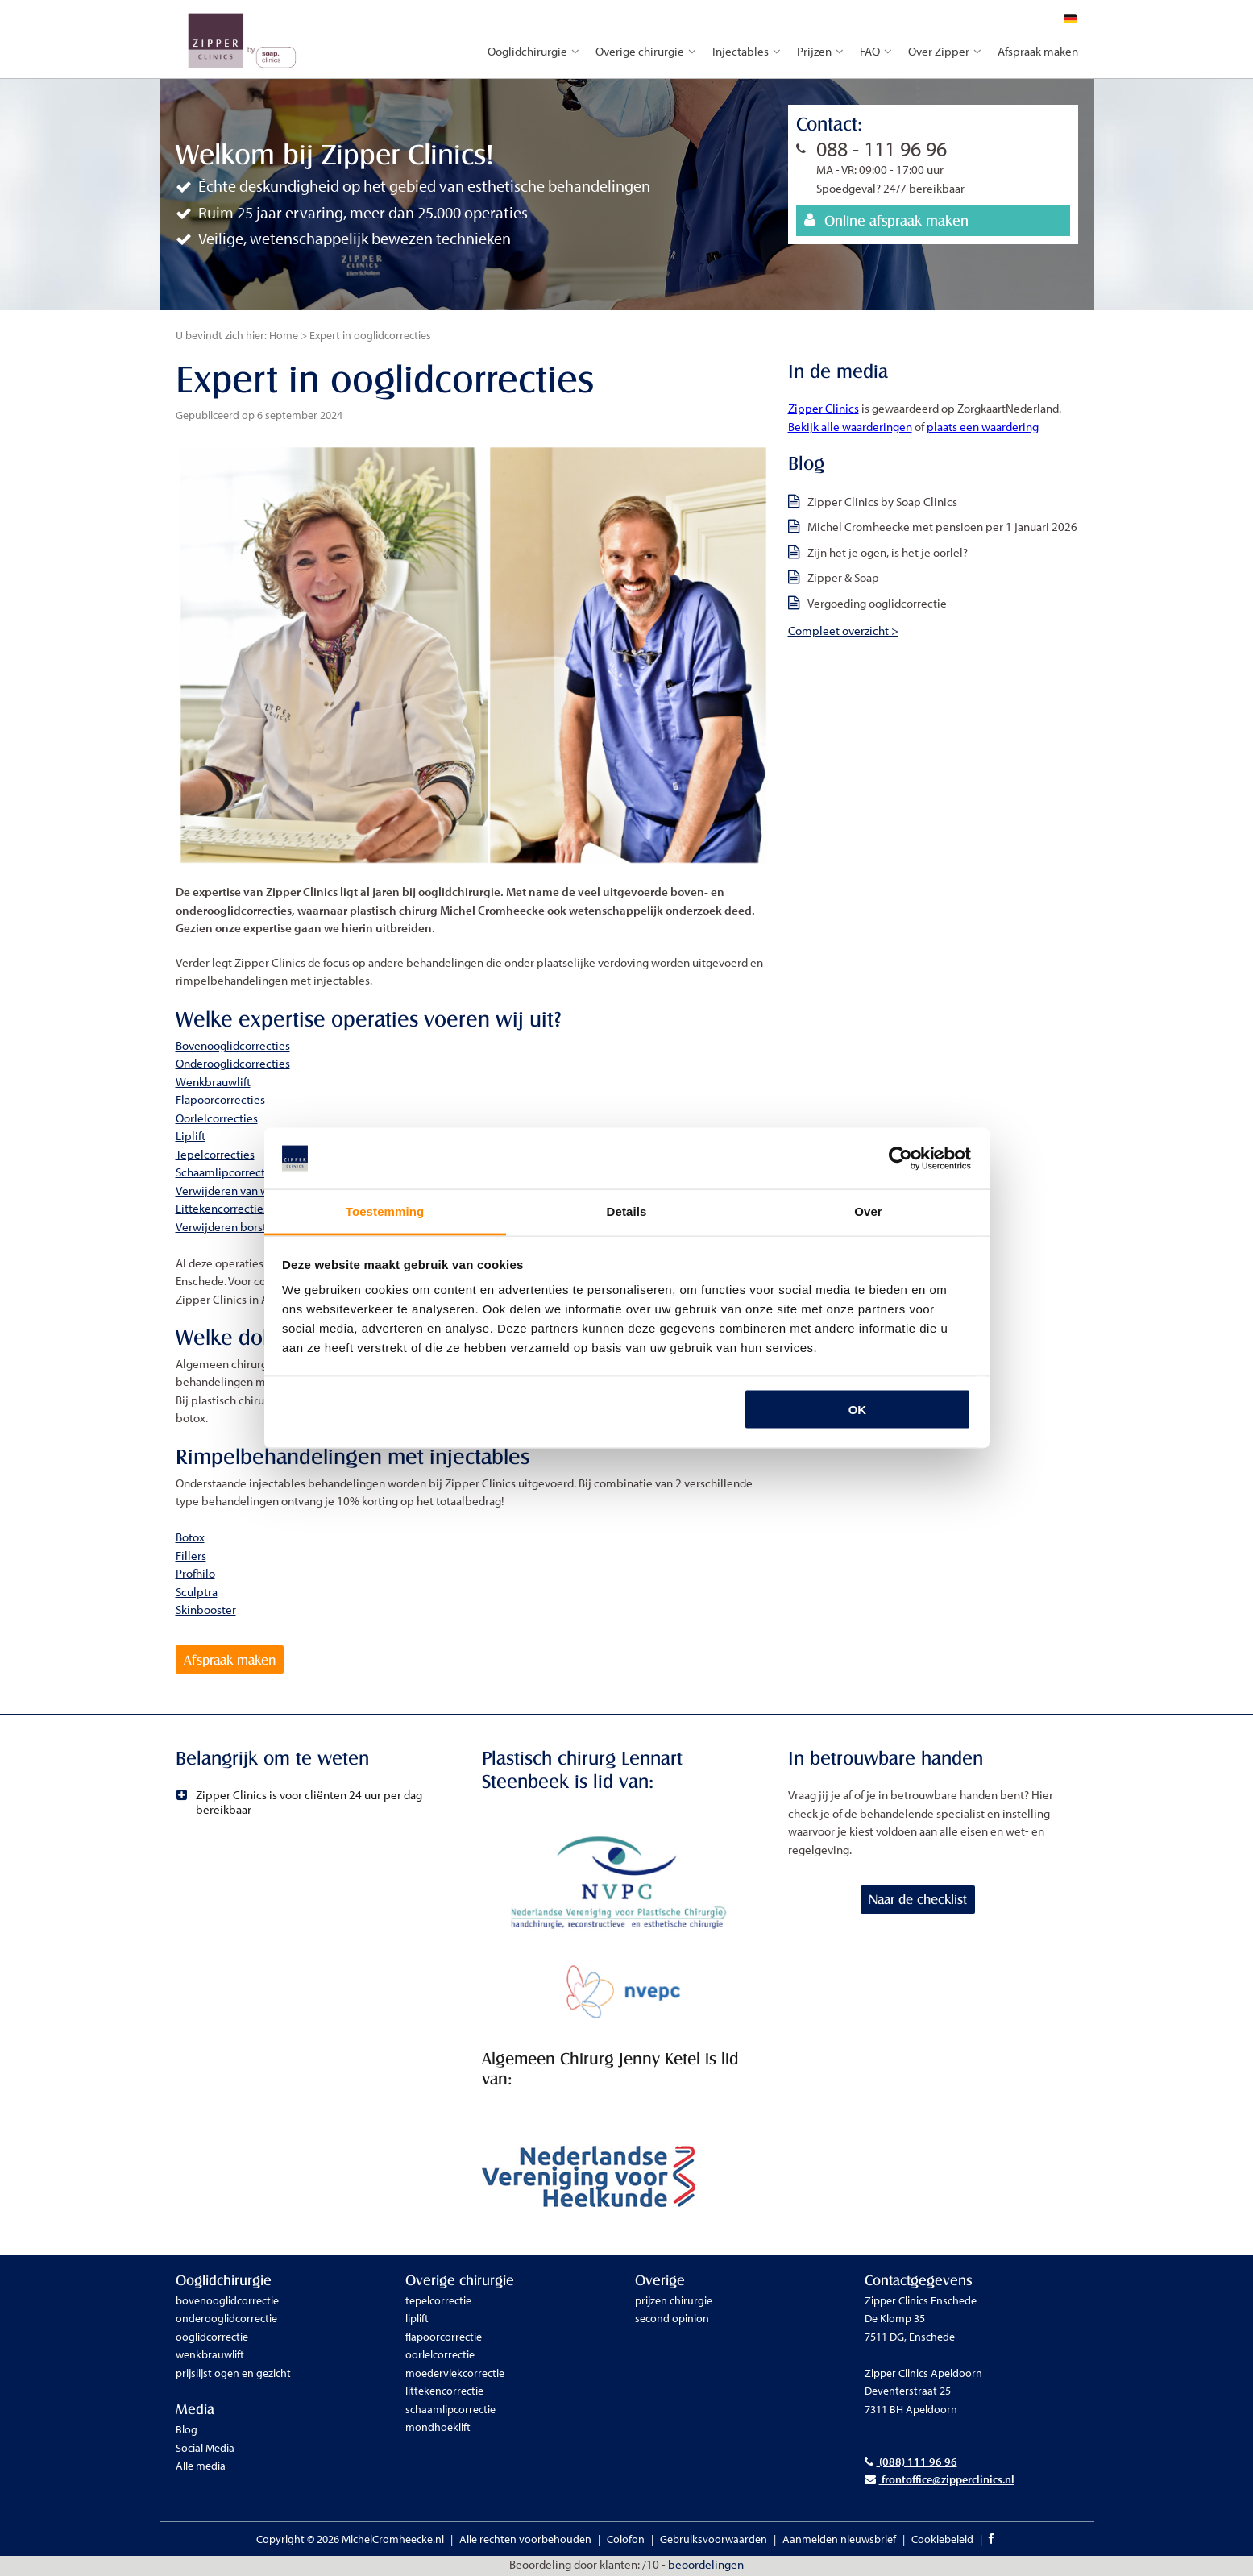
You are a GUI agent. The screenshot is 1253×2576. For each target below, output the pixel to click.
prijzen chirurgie (673, 2302)
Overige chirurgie (645, 51)
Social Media (205, 2449)
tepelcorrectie (438, 2302)
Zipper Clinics (823, 408)
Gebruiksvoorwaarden (713, 2540)
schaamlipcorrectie (450, 2411)
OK (857, 1409)
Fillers (191, 1555)
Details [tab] (627, 1211)
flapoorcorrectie (443, 2338)
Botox (190, 1537)
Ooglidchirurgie (533, 51)
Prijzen (820, 51)
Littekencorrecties (222, 1208)
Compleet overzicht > (843, 630)
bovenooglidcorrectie (227, 2302)
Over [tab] (868, 1211)
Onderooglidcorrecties (233, 1063)
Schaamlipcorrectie (225, 1172)
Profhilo (195, 1573)
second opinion (672, 2320)
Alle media (201, 2468)
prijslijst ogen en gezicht (233, 2374)
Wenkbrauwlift (213, 1081)
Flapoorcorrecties (220, 1099)
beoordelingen (706, 2566)
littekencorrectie (444, 2393)
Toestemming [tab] (385, 1211)
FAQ (876, 51)
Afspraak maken (1038, 51)
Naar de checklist (921, 1902)
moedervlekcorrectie (454, 2374)
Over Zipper (944, 51)
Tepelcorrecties (215, 1154)
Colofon (626, 2540)
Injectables (746, 51)
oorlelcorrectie (440, 2357)
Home (283, 335)
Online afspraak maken (886, 220)
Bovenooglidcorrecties (233, 1045)
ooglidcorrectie (212, 2338)
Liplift (190, 1135)
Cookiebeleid (942, 2540)
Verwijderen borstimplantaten (253, 1226)
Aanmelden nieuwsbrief (839, 2540)
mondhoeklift (438, 2429)
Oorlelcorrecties (217, 1118)
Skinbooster (206, 1609)
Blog (186, 2432)
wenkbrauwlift (210, 2357)
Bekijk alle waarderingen (850, 426)
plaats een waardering (983, 426)
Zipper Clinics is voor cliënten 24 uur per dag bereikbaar (301, 1804)
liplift (417, 2320)
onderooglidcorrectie (226, 2320)
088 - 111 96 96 (881, 148)
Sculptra (197, 1591)
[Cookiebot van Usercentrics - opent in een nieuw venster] (900, 1159)
